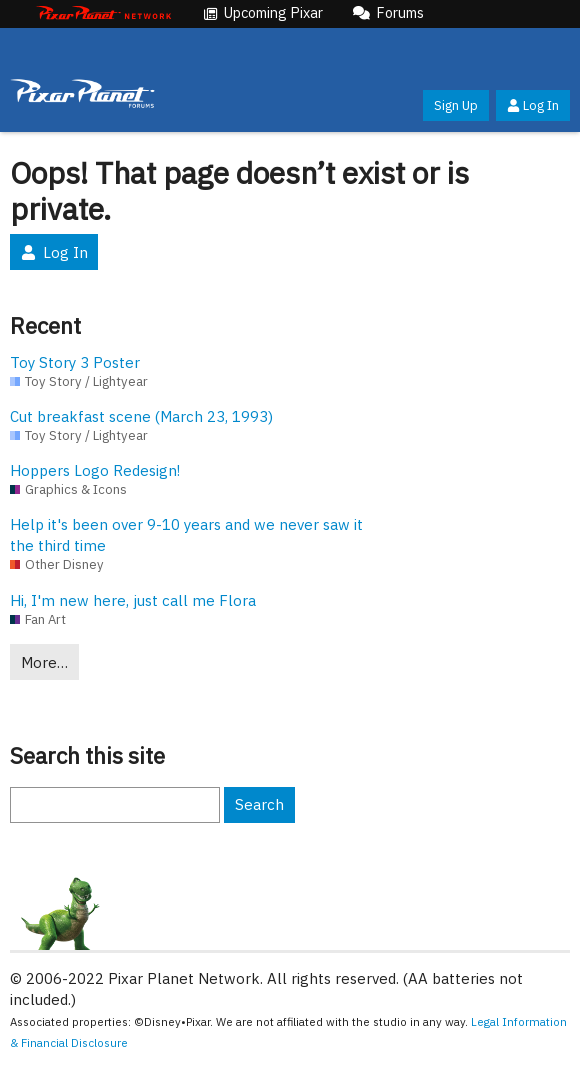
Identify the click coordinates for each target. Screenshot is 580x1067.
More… (44, 662)
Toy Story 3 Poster (75, 362)
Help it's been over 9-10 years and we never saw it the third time (186, 535)
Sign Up (456, 105)
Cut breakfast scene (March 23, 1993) (141, 416)
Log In (533, 105)
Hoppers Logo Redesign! (95, 470)
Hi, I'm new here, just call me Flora (133, 600)
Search (259, 804)
